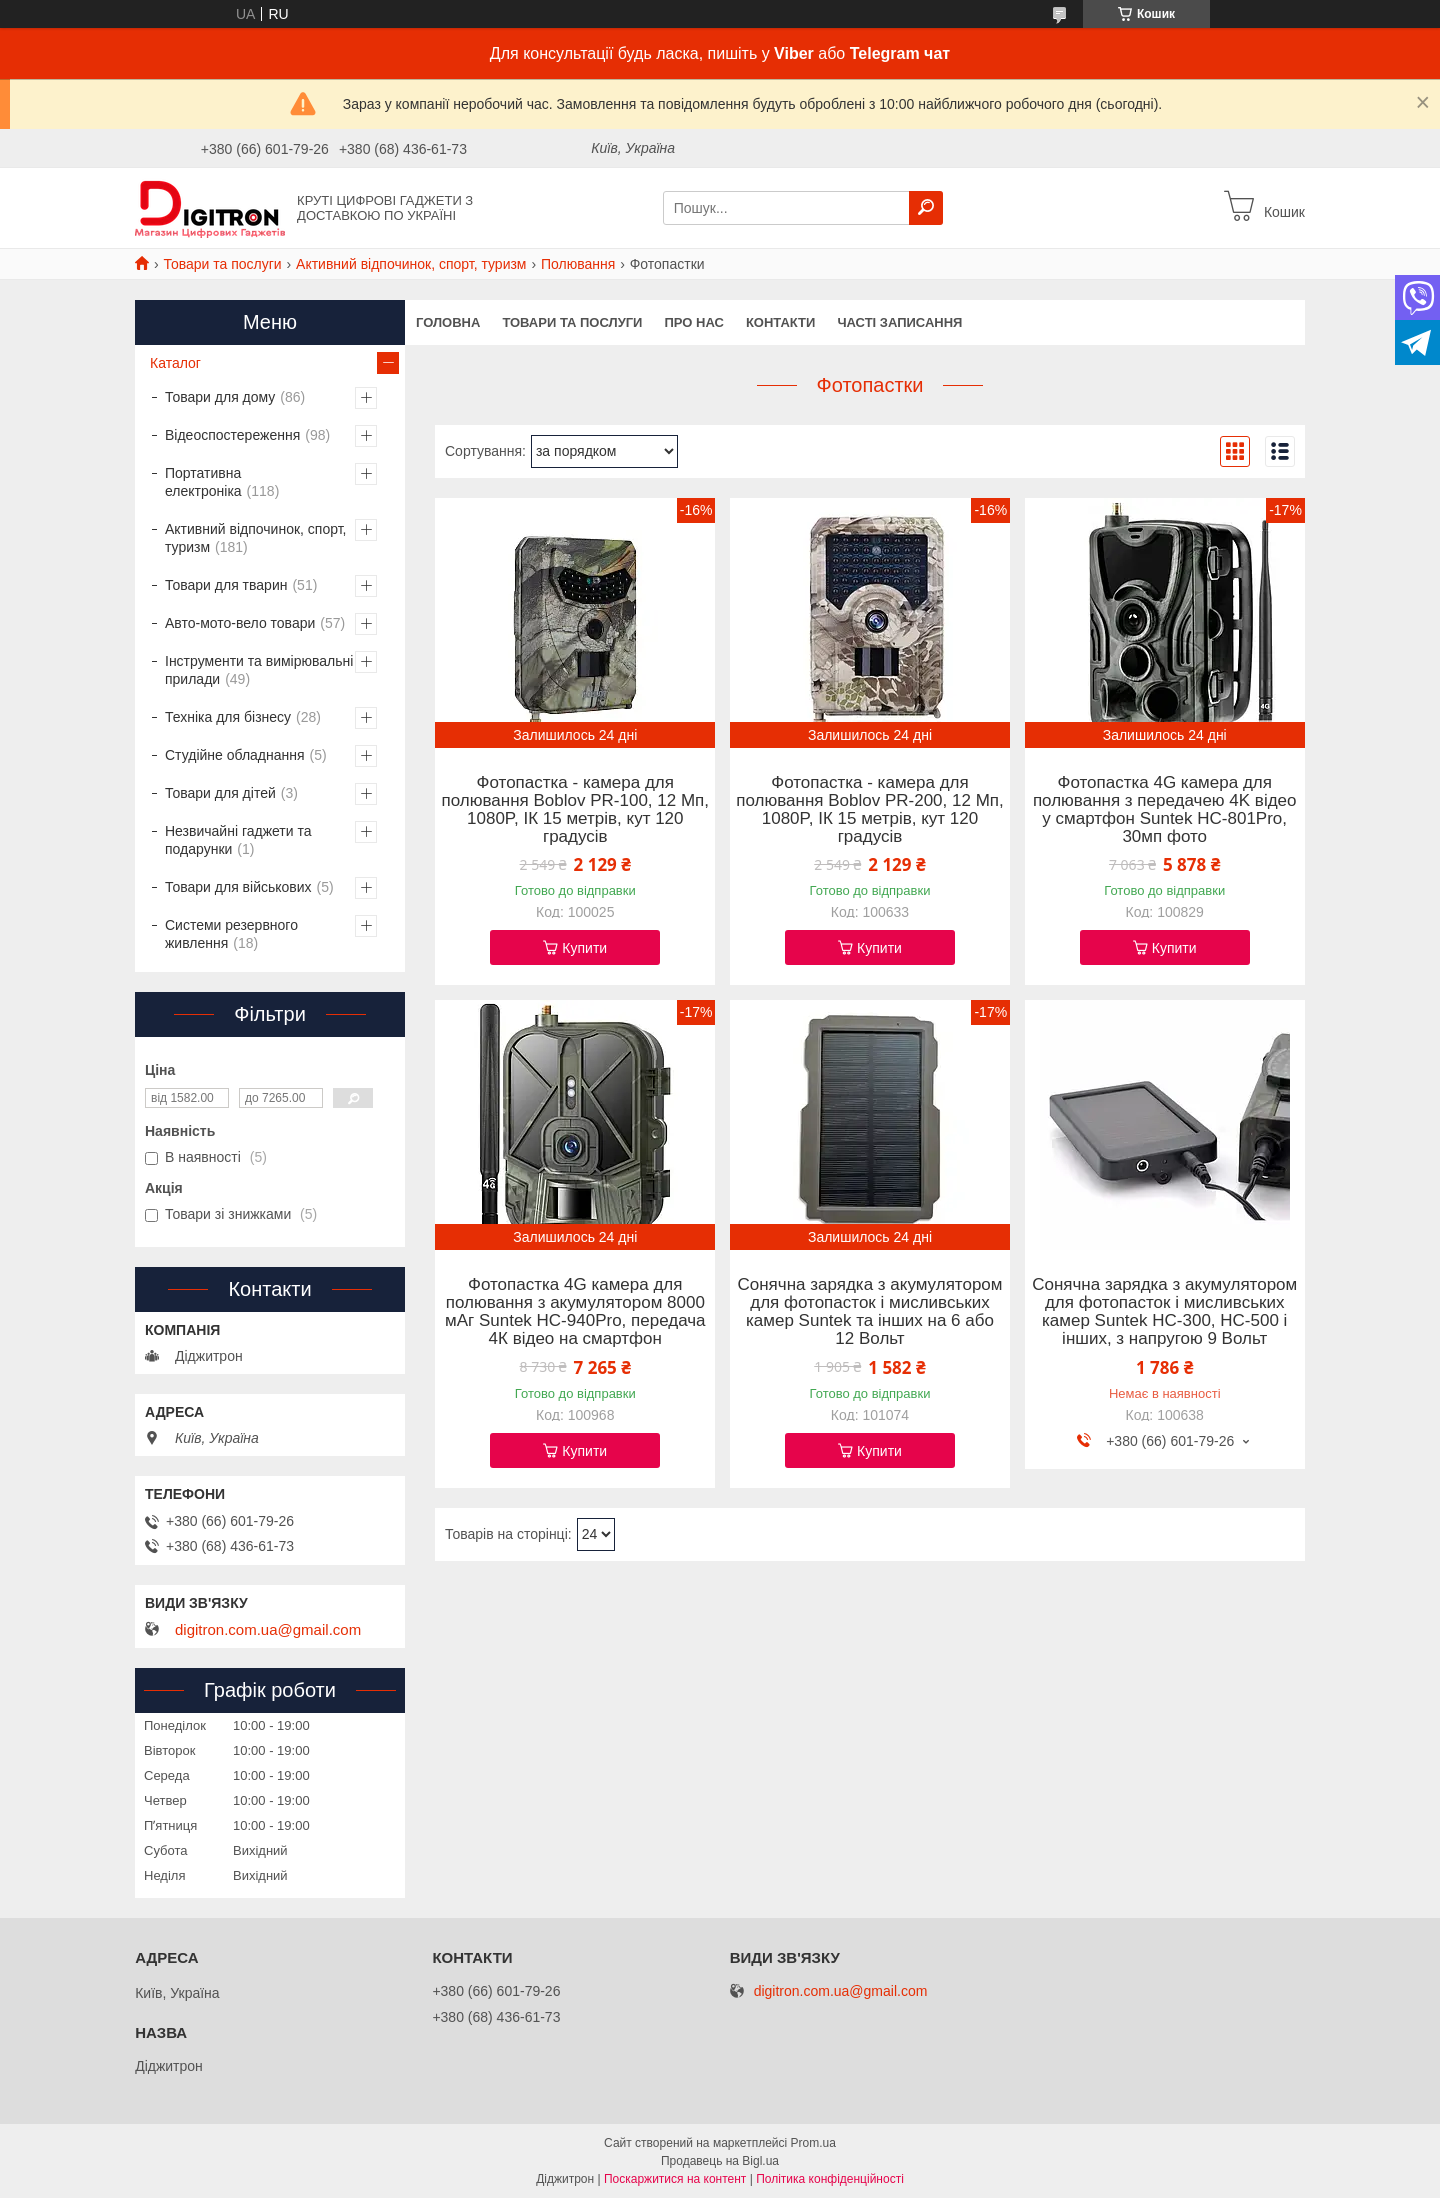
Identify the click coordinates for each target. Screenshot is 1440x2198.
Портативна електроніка (203, 482)
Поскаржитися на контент (675, 2179)
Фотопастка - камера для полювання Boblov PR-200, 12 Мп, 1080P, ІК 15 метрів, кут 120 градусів (869, 810)
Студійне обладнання (235, 755)
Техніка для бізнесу (228, 717)
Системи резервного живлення (231, 934)
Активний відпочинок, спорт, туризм (411, 264)
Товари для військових (238, 887)
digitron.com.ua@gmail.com (268, 1630)
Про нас (693, 322)
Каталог (175, 363)
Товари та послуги (222, 264)
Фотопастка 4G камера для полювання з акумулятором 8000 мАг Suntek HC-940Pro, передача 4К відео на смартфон (575, 1312)
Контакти (781, 322)
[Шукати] (926, 208)
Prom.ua (813, 2143)
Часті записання (899, 322)
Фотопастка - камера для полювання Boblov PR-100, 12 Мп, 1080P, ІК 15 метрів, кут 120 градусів (575, 810)
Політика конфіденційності (830, 2179)
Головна (448, 322)
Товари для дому (220, 397)
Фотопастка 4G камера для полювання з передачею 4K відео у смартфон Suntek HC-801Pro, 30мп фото (1165, 810)
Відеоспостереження (232, 435)
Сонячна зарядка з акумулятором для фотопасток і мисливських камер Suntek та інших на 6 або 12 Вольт (869, 1312)
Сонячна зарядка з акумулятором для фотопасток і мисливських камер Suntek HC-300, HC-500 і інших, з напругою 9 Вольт (1164, 1312)
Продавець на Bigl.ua (720, 2161)
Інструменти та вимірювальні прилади (259, 670)
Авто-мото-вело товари (240, 623)
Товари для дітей (220, 793)
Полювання (578, 264)
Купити (584, 948)
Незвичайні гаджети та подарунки (238, 840)
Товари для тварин (226, 585)
